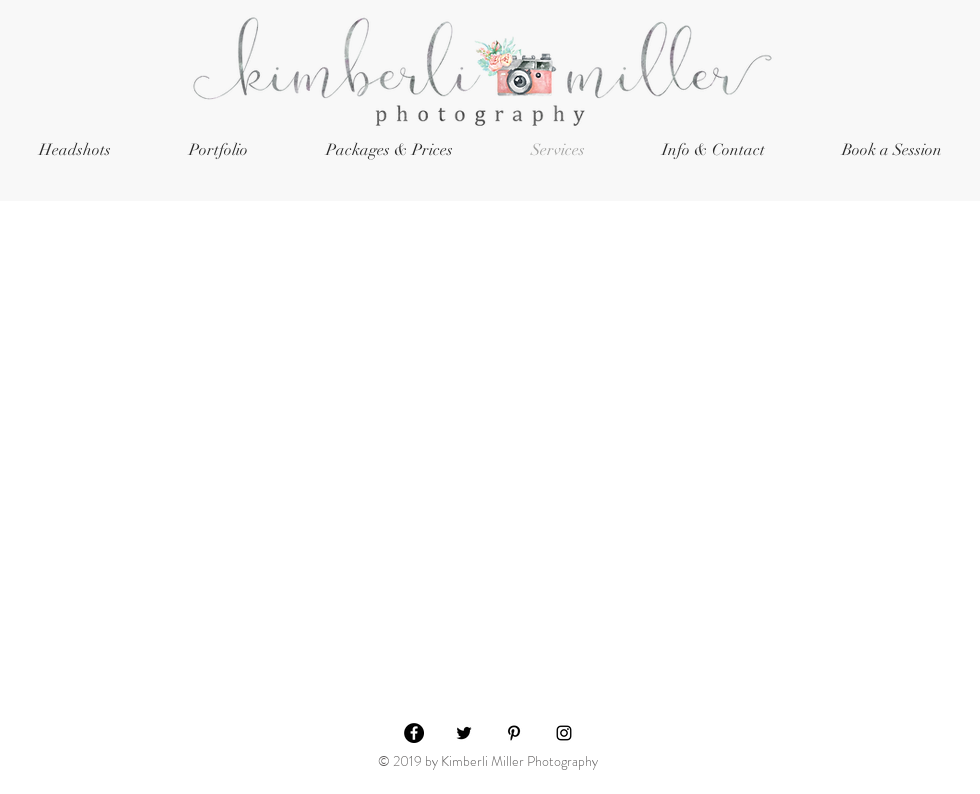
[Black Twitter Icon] (464, 733)
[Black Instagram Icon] (564, 733)
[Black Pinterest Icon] (514, 733)
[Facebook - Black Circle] (414, 733)
